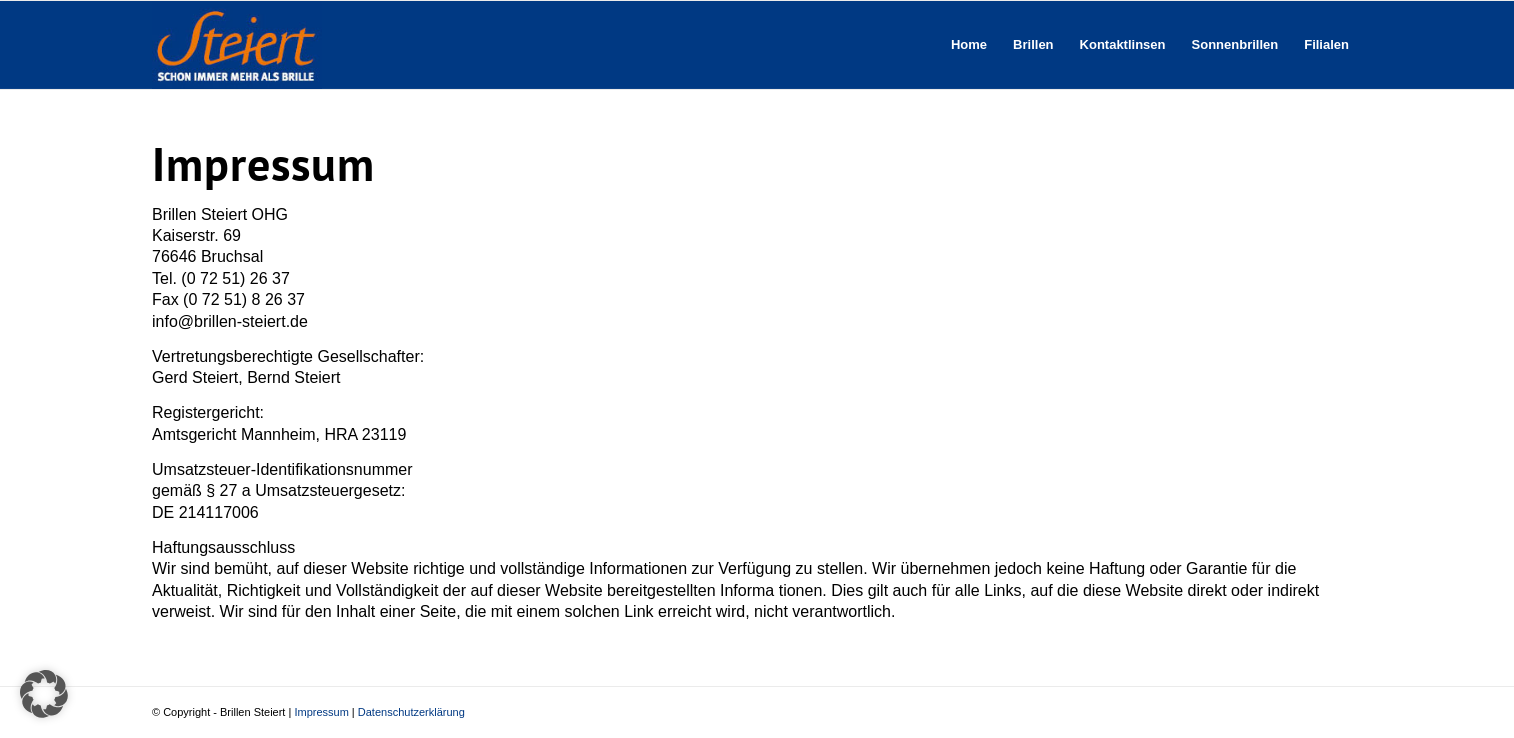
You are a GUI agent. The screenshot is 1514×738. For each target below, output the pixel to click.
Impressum (321, 712)
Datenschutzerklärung (411, 712)
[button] (44, 694)
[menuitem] (969, 45)
